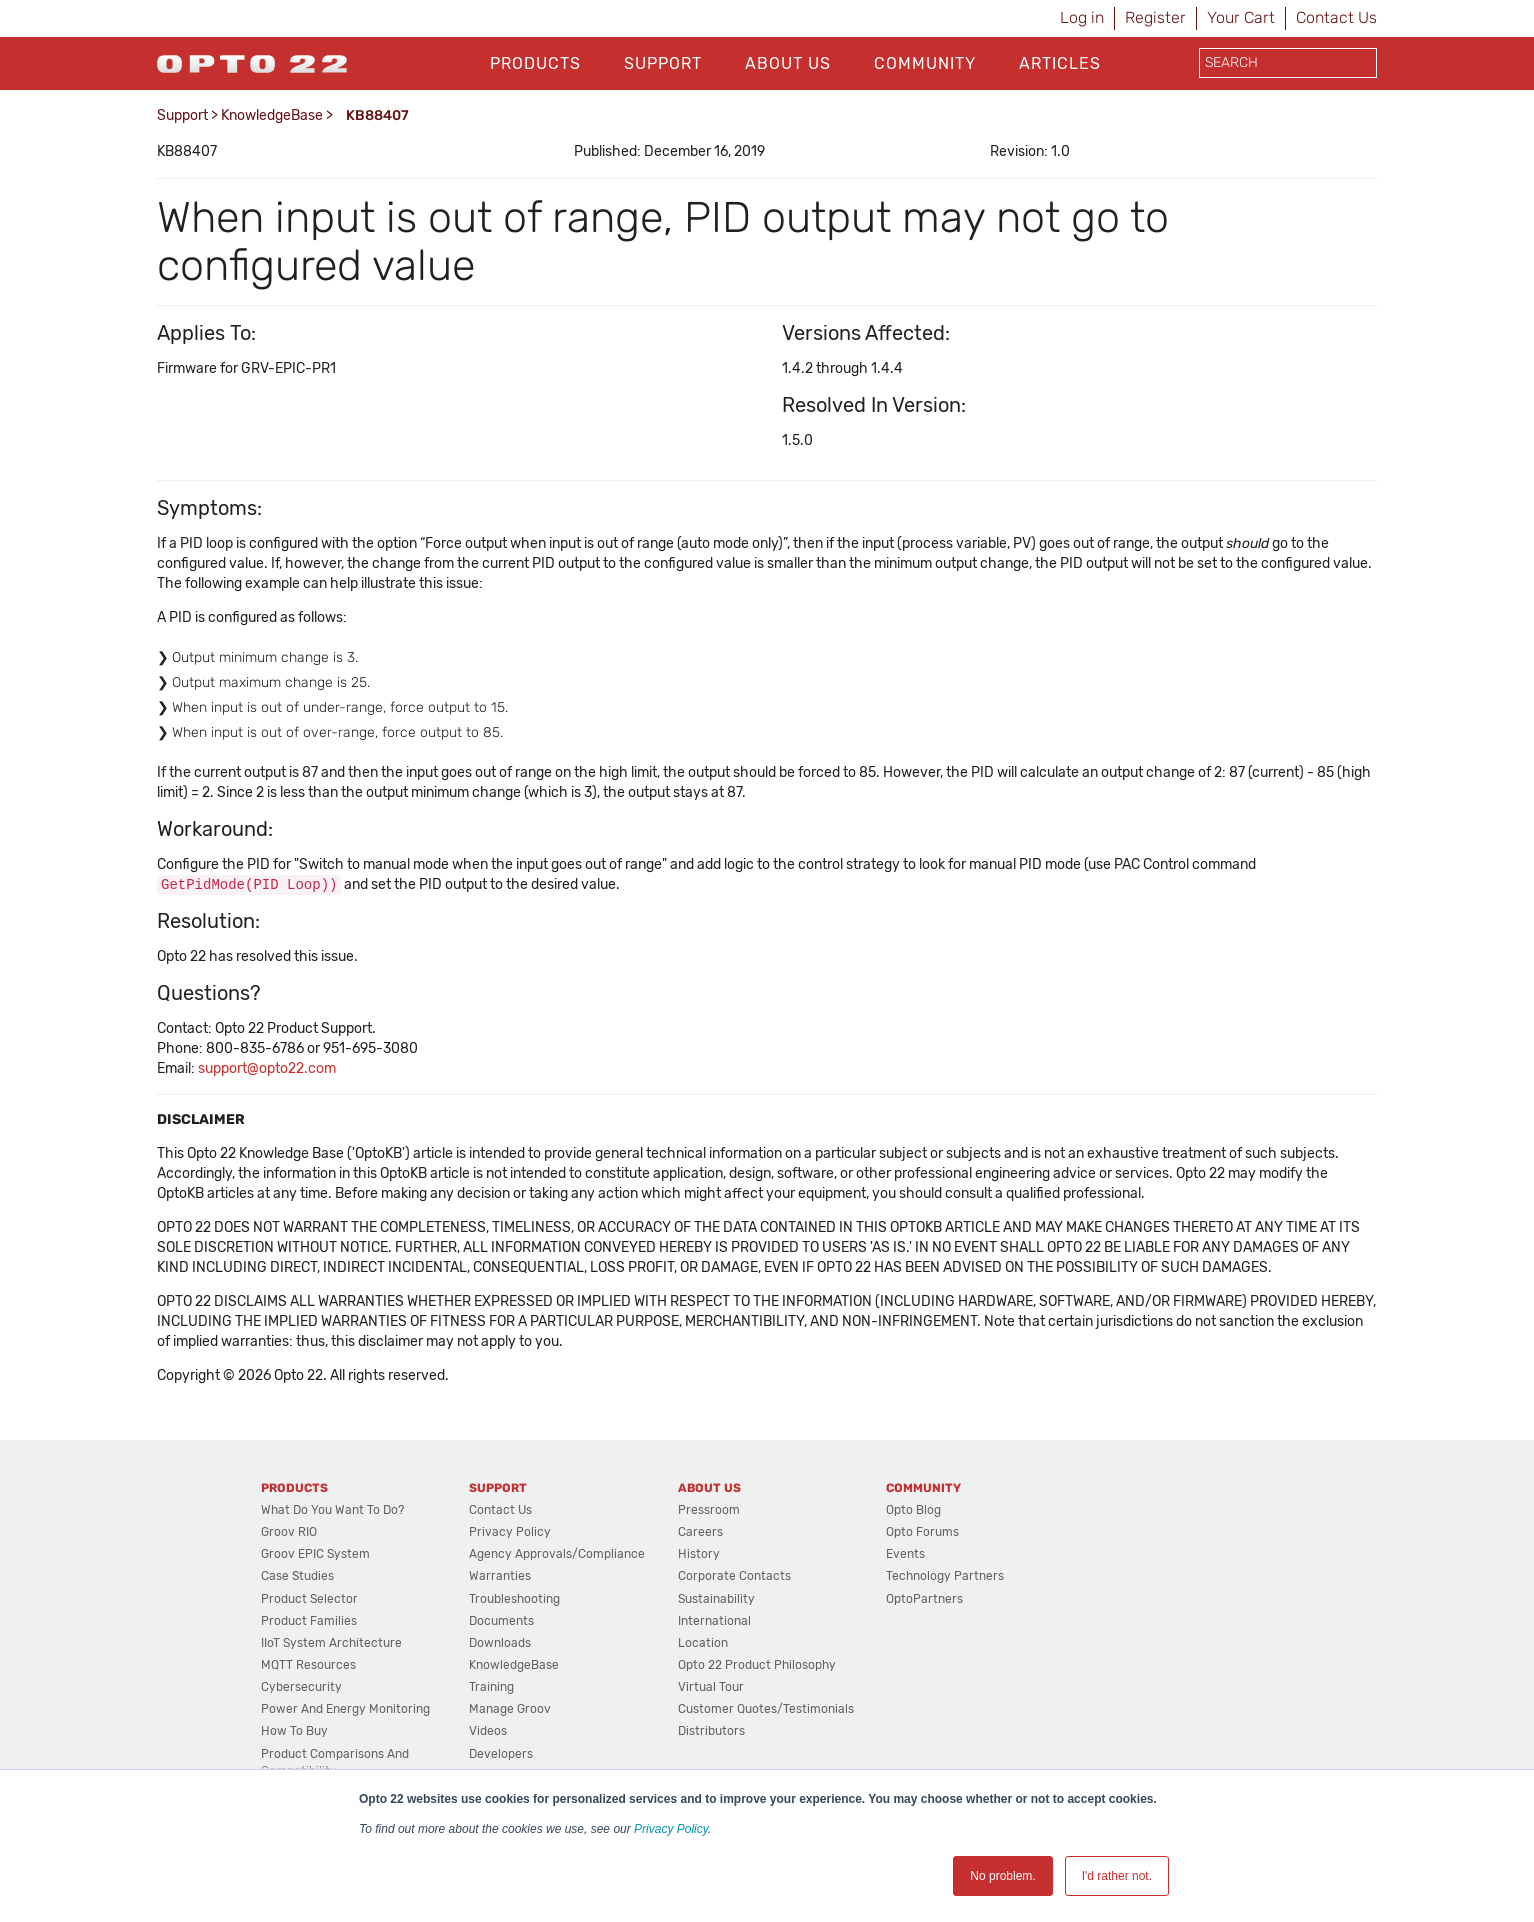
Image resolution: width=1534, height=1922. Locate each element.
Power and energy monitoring (345, 1710)
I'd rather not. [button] (1117, 1876)
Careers (700, 1533)
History (699, 1555)
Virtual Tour (711, 1688)
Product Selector (309, 1600)
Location (703, 1644)
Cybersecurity (301, 1688)
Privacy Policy (671, 1829)
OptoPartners (924, 1600)
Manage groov (510, 1710)
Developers (501, 1755)
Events (905, 1555)
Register (1155, 17)
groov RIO (289, 1533)
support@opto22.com (267, 1069)
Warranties (500, 1577)
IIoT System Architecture (331, 1644)
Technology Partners (945, 1577)
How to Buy (294, 1732)
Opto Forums (922, 1533)
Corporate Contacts (734, 1577)
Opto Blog (913, 1511)
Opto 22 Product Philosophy (757, 1666)
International (714, 1622)
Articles (1060, 63)
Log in (1082, 17)
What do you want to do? (332, 1511)
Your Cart (1241, 17)
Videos (488, 1732)
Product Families (309, 1622)
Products (535, 63)
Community (925, 63)
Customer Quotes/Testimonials (766, 1710)
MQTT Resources (308, 1666)
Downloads (500, 1644)
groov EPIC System (315, 1555)
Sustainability (716, 1600)
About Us (788, 63)
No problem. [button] (1002, 1876)
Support (663, 63)
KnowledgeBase (272, 115)
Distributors (711, 1732)
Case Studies (297, 1577)
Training (491, 1688)
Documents (501, 1622)
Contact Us (1336, 17)
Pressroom (709, 1511)
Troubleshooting (514, 1600)
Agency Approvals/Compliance (557, 1555)
